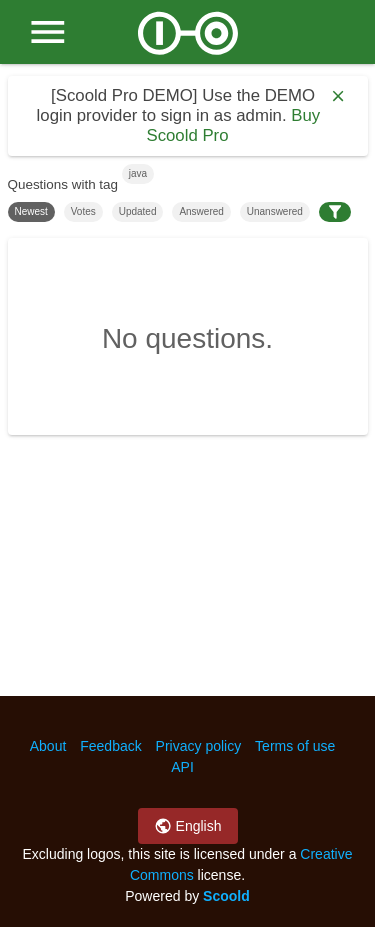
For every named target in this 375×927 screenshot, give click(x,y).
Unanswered (275, 211)
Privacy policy (199, 746)
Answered (201, 211)
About (48, 746)
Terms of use (295, 746)
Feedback (110, 746)
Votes (83, 211)
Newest (31, 211)
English (188, 826)
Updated (138, 211)
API (182, 767)
